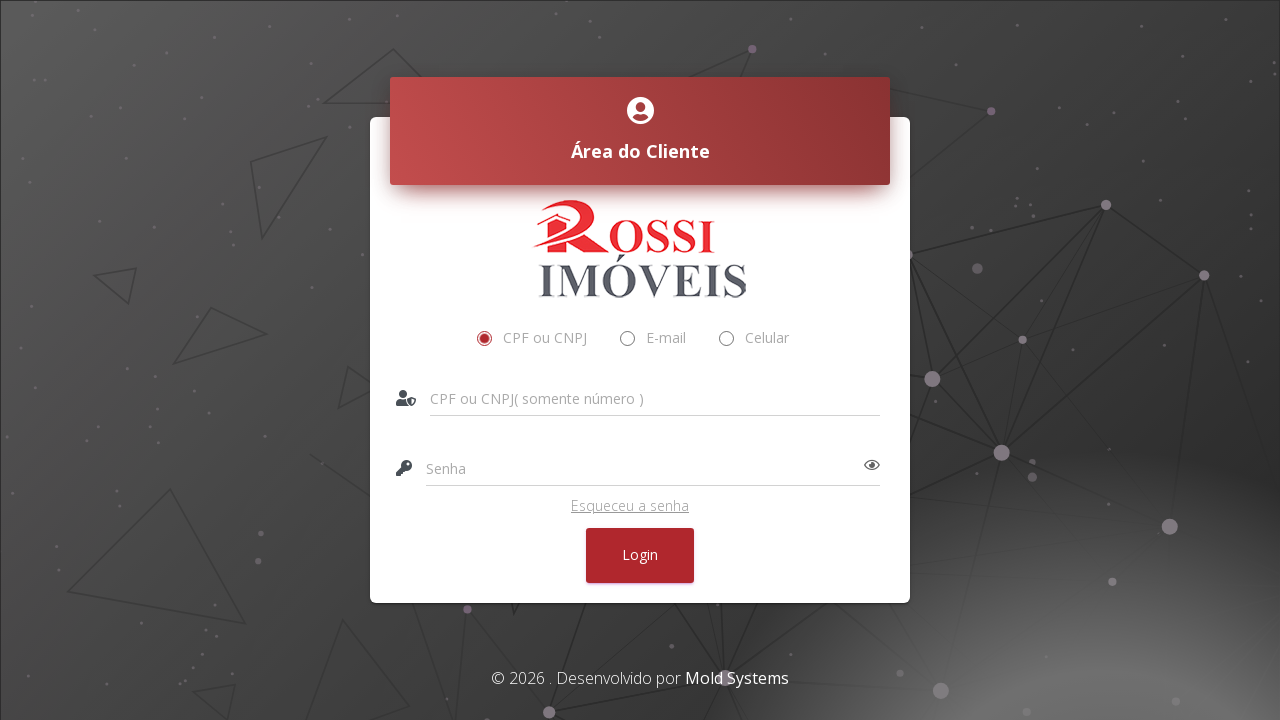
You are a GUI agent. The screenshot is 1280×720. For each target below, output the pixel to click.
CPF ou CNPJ (532, 337)
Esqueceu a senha (630, 505)
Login (640, 554)
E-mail (653, 337)
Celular (754, 337)
